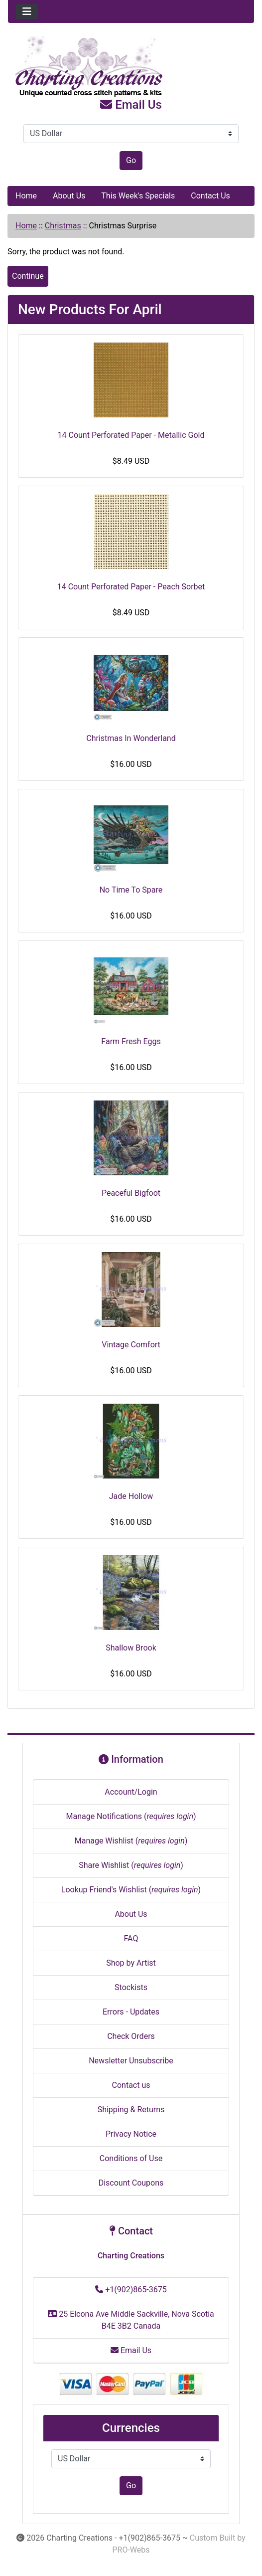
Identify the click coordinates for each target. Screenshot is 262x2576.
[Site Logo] (131, 67)
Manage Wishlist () (131, 1840)
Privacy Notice (131, 2134)
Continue (28, 276)
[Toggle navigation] (27, 11)
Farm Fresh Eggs (130, 1041)
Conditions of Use (131, 2158)
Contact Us (210, 195)
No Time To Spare (131, 890)
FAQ (131, 1938)
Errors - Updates (131, 2012)
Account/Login (131, 1792)
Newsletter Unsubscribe (131, 2060)
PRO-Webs (130, 2550)
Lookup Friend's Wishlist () (131, 1889)
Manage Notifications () (131, 1816)
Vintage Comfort (131, 1344)
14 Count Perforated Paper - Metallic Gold (131, 435)
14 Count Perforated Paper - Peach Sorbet (131, 586)
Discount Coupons (131, 2183)
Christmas (63, 225)
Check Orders (131, 2036)
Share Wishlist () (131, 1865)
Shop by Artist (131, 1963)
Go (131, 160)
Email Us (131, 105)
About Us (69, 195)
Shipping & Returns (131, 2109)
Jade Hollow (131, 1496)
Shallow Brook (131, 1648)
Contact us (131, 2085)
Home (26, 195)
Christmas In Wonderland (130, 738)
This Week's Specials (138, 195)
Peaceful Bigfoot (131, 1193)
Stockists (131, 1987)
